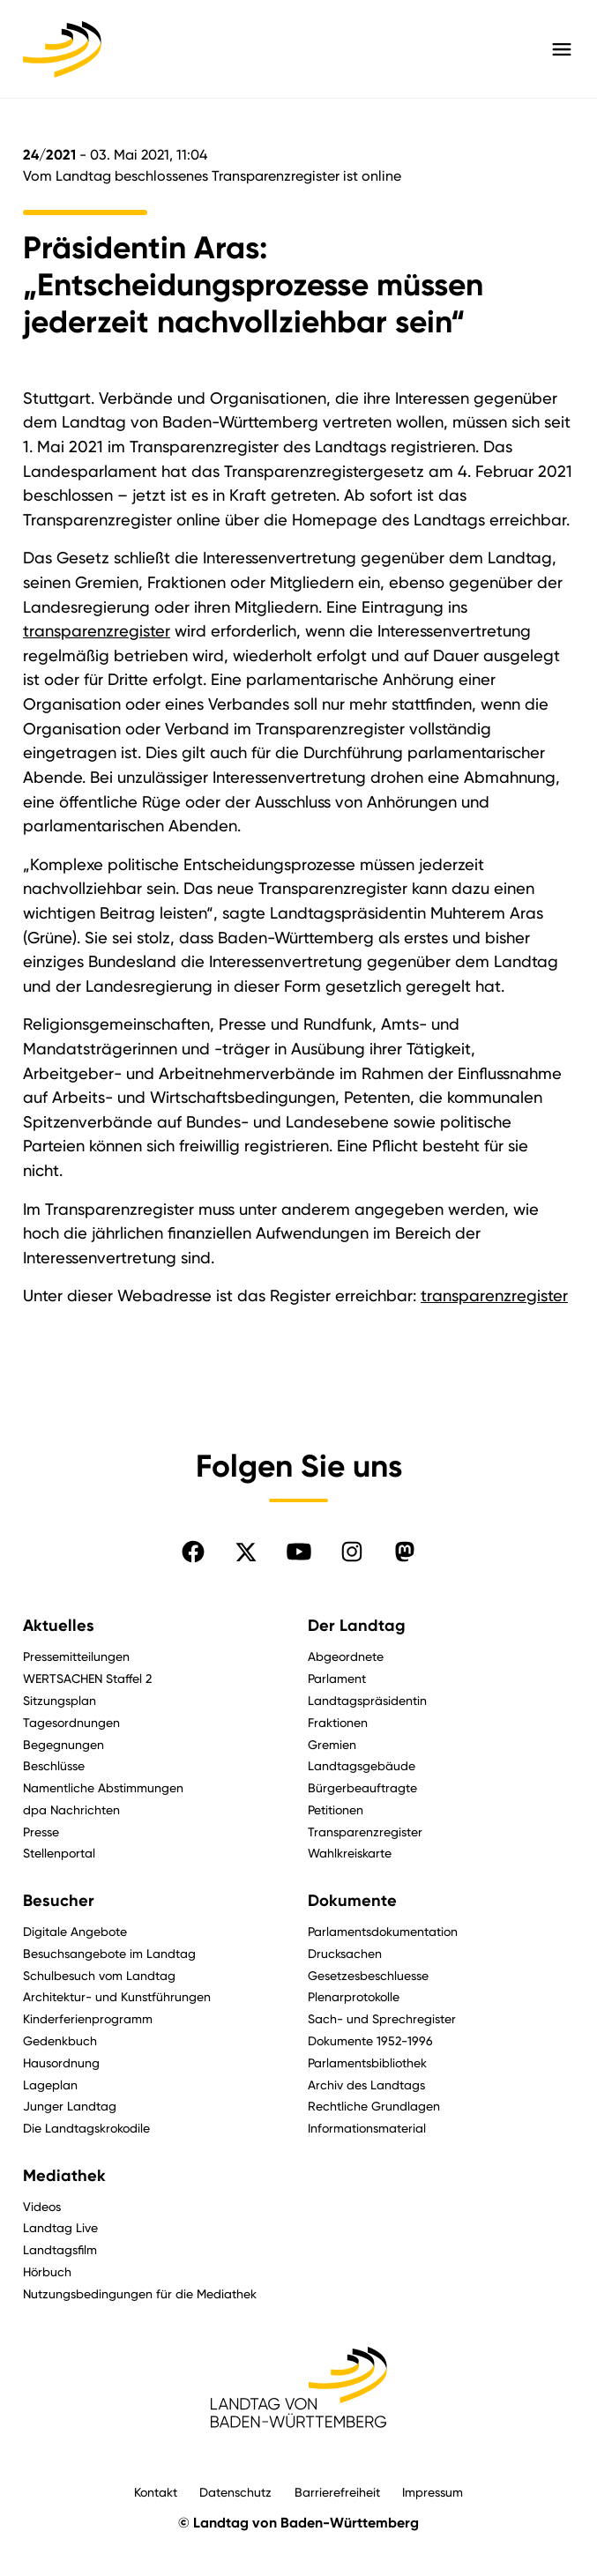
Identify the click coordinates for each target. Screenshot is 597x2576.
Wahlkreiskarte (350, 1852)
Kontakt (155, 2491)
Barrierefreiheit (337, 2491)
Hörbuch (47, 2271)
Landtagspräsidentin (367, 1700)
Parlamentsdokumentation (383, 1931)
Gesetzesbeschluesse (368, 1975)
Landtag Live (60, 2227)
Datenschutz (235, 2491)
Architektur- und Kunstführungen (117, 1996)
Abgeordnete (346, 1656)
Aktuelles (58, 1625)
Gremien (332, 1744)
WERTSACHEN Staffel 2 (87, 1678)
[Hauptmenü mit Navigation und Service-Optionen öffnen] (561, 49)
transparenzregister (96, 631)
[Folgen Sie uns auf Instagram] (351, 1551)
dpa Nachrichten (71, 1809)
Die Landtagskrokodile (86, 2127)
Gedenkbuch (60, 2040)
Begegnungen (63, 1744)
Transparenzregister (365, 1831)
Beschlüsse (54, 1765)
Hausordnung (61, 2062)
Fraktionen (338, 1722)
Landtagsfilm (60, 2249)
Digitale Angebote (75, 1931)
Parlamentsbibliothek (367, 2062)
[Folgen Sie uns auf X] (246, 1551)
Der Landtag (357, 1625)
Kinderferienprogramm (88, 2018)
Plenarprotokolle (353, 1996)
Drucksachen (345, 1953)
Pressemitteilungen (76, 1656)
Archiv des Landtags (366, 2084)
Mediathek (64, 2175)
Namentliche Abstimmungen (103, 1787)
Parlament (337, 1678)
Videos (42, 2206)
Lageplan (50, 2084)
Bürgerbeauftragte (362, 1787)
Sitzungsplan (59, 1700)
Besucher (58, 1900)
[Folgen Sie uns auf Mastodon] (404, 1551)
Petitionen (335, 1809)
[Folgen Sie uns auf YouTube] (299, 1551)
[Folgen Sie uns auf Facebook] (193, 1551)
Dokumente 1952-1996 (370, 2040)
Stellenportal (59, 1852)
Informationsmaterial (367, 2127)
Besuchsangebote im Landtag (109, 1953)
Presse (41, 1831)
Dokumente (352, 1900)
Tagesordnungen (71, 1722)
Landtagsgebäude (361, 1765)
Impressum (432, 2491)
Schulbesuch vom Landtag (99, 1975)
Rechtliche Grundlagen (374, 2105)
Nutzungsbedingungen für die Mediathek (140, 2293)
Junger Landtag (69, 2105)
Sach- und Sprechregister (382, 2018)
